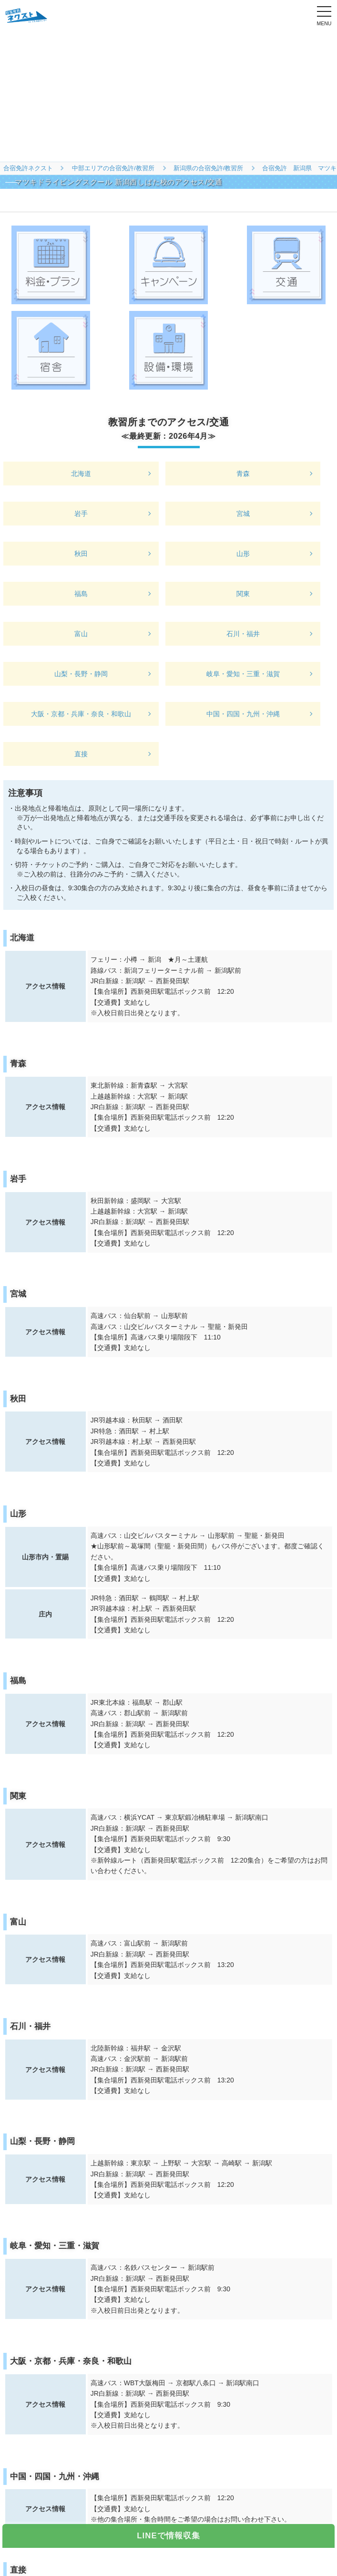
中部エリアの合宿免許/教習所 (113, 168)
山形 (243, 553)
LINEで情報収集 (168, 2535)
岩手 (81, 513)
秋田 (81, 553)
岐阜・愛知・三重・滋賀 (243, 674)
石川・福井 (243, 634)
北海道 (81, 473)
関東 (243, 594)
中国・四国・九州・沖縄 (243, 714)
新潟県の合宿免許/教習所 (209, 168)
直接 (81, 754)
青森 (243, 473)
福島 (81, 594)
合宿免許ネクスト (28, 168)
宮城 (243, 513)
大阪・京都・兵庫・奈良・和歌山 (81, 714)
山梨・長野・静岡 (81, 674)
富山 (81, 634)
